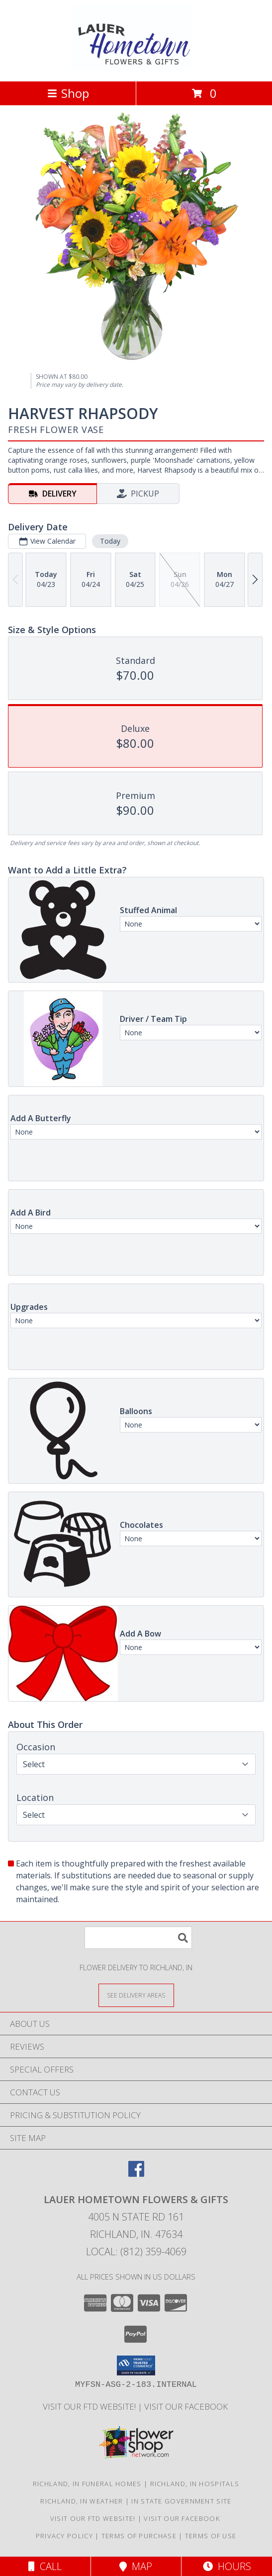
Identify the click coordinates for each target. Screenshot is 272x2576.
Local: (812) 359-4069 (136, 2251)
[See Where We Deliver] (136, 1995)
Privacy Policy (64, 2535)
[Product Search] (138, 1938)
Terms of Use (211, 2535)
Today (110, 541)
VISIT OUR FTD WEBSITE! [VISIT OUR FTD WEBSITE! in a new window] (90, 2406)
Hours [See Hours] (227, 2566)
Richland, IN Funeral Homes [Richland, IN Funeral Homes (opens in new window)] (87, 2483)
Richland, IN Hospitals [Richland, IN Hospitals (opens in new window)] (195, 2483)
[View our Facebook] (136, 2173)
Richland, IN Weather (81, 2501)
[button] (136, 2365)
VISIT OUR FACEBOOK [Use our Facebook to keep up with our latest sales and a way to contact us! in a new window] (187, 2406)
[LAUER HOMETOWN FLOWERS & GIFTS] (136, 67)
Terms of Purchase (139, 2535)
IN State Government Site (181, 2501)
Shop (68, 93)
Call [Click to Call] (45, 2566)
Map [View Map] (135, 2566)
